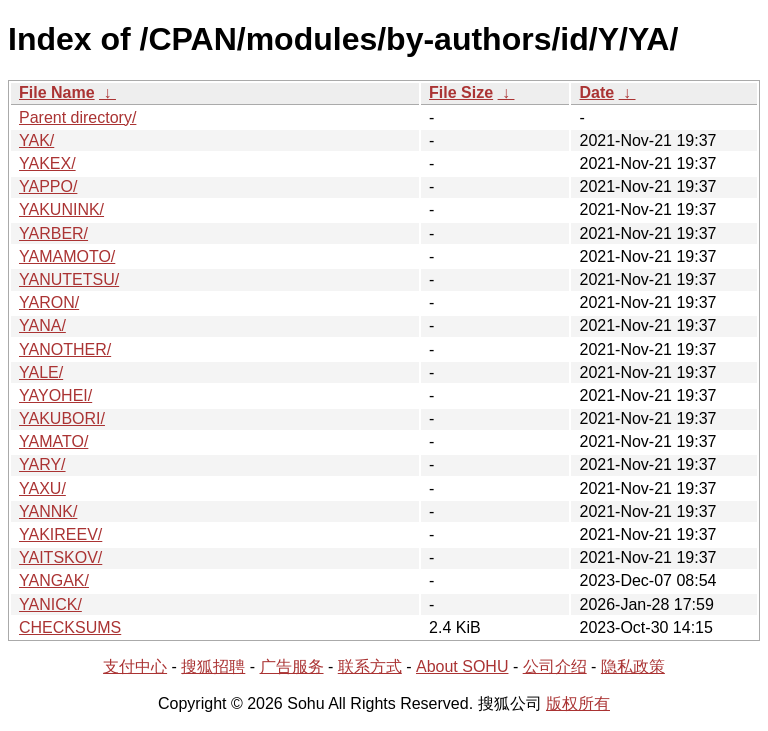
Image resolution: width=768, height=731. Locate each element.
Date (596, 92)
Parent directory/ (77, 117)
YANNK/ (48, 511)
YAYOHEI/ (55, 395)
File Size (461, 92)
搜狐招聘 (213, 666)
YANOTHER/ (65, 349)
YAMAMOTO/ (67, 256)
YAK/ (36, 140)
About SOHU (462, 666)
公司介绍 (555, 666)
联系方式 (370, 666)
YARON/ (49, 302)
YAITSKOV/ (60, 557)
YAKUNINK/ (61, 209)
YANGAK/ (54, 580)
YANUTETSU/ (69, 279)
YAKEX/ (47, 163)
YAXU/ (42, 488)
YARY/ (42, 464)
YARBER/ (53, 233)
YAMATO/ (53, 441)
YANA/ (42, 325)
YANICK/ (50, 604)
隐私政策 (633, 666)
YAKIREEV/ (60, 534)
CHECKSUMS (70, 627)
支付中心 (135, 666)
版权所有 (578, 703)
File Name (57, 92)
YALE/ (41, 372)
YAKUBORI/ (62, 418)
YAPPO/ (48, 186)
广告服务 (292, 666)
